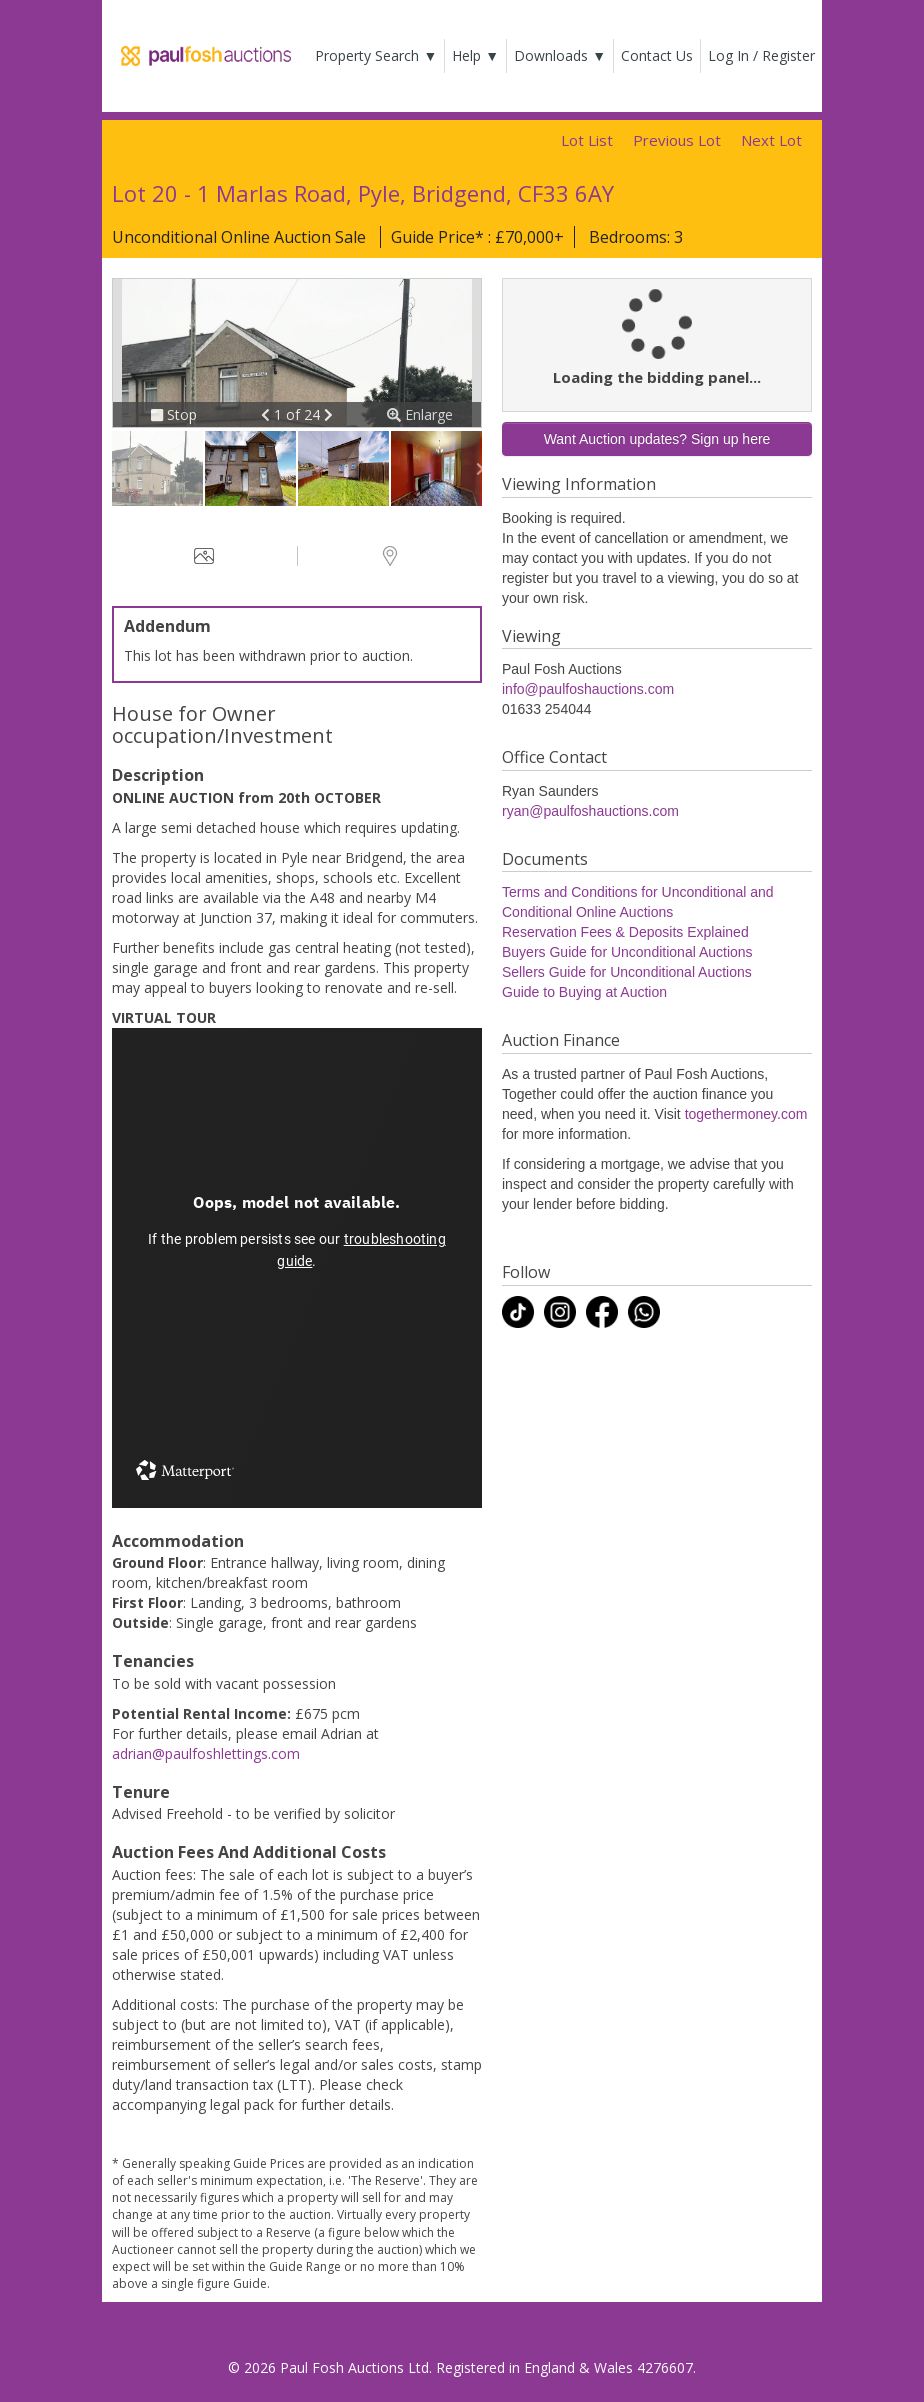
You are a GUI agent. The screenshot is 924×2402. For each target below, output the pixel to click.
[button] (267, 414)
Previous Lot (677, 140)
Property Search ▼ (376, 55)
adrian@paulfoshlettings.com (206, 1753)
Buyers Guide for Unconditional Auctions (627, 952)
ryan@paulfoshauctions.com (590, 811)
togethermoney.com (746, 1114)
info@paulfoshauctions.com (588, 689)
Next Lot (771, 140)
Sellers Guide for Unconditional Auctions (627, 972)
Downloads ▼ (560, 55)
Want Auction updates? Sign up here (657, 439)
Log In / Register (761, 55)
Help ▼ (475, 55)
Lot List (587, 140)
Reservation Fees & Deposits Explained (625, 932)
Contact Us (657, 55)
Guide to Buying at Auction (584, 992)
